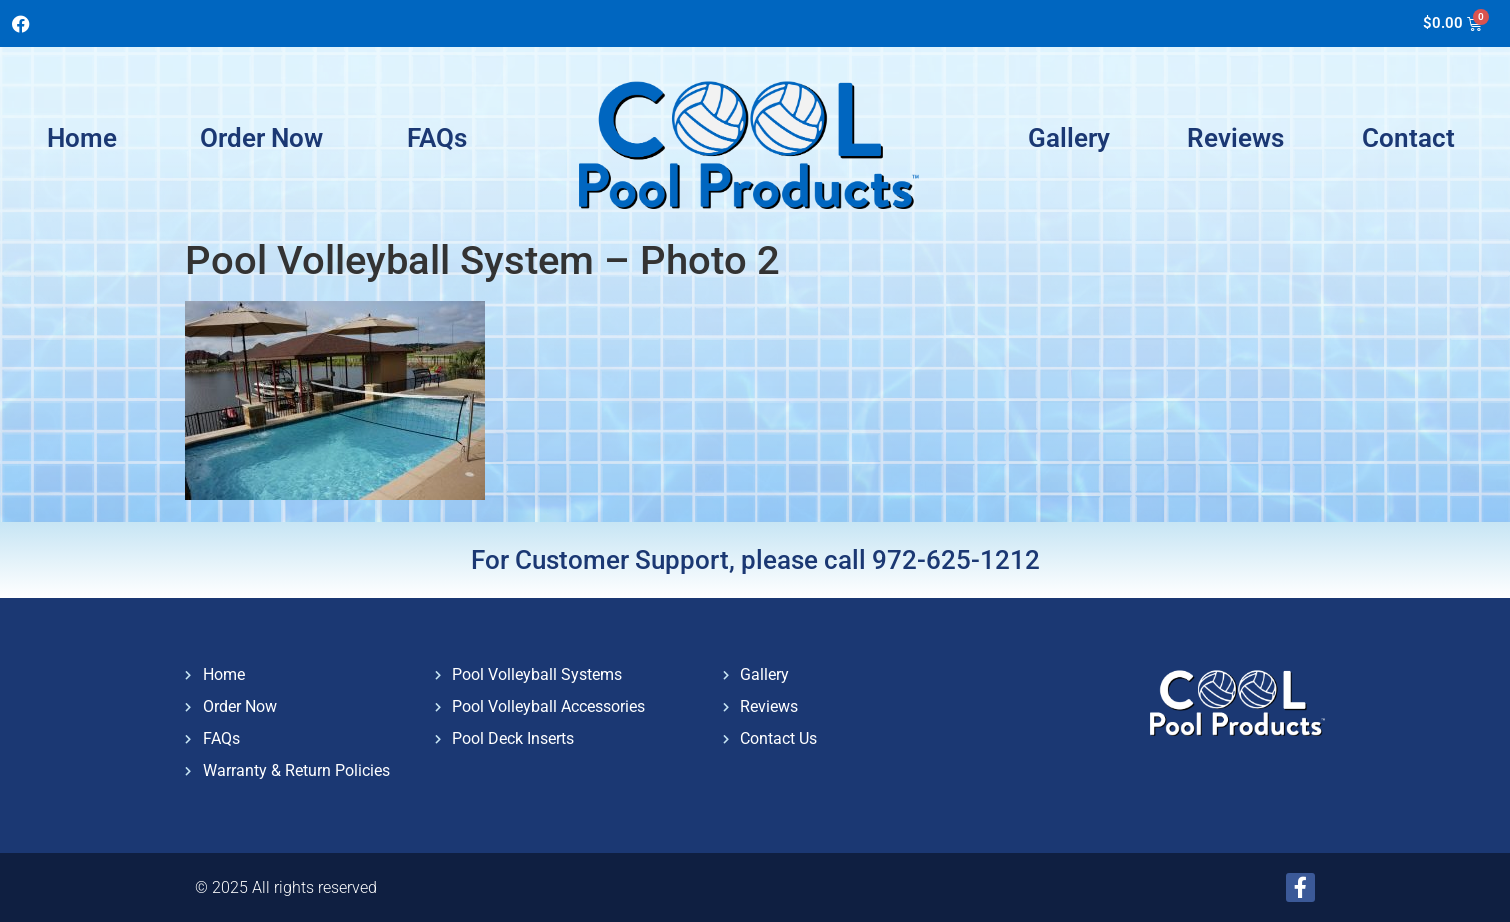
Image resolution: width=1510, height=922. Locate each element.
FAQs (437, 138)
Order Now (261, 138)
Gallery (1069, 138)
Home (82, 138)
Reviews (1235, 138)
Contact (1408, 138)
